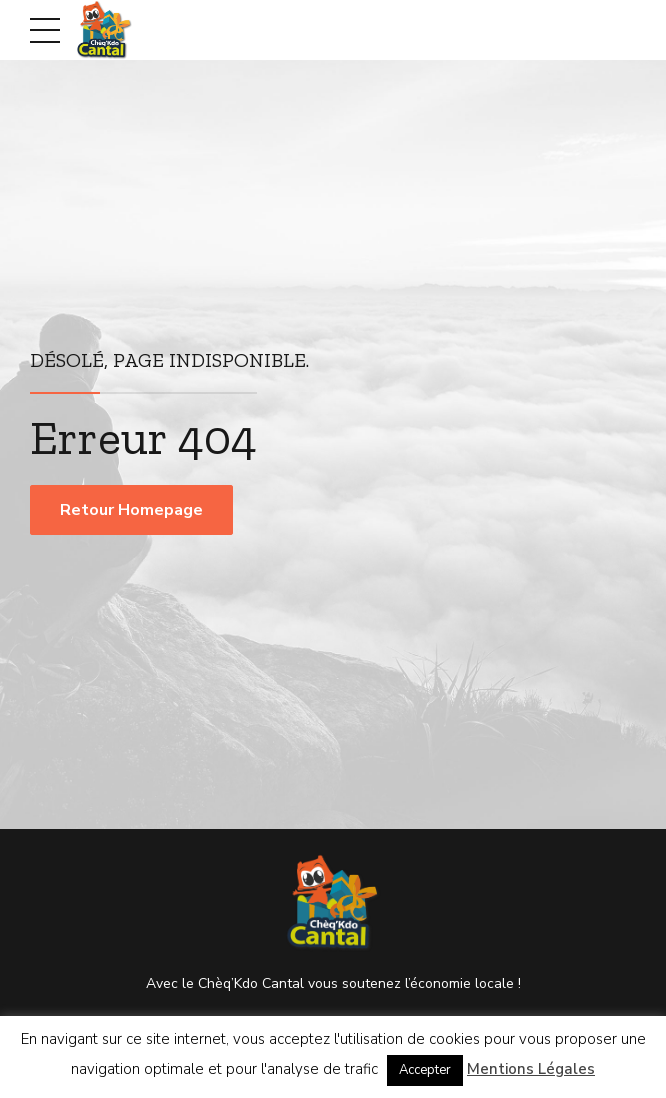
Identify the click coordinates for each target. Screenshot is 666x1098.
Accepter (425, 1070)
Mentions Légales (531, 1069)
